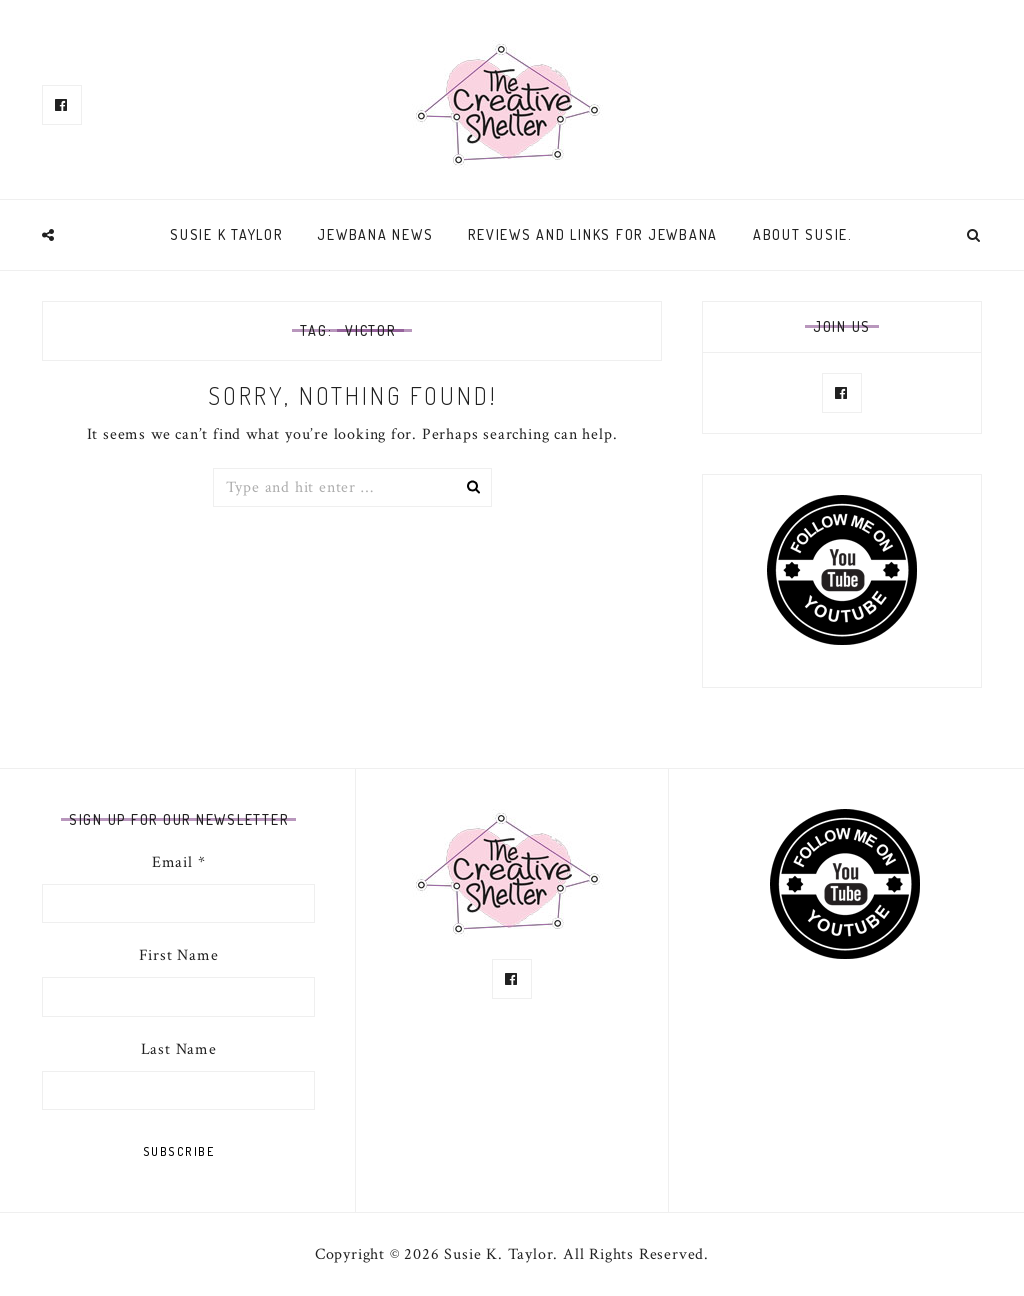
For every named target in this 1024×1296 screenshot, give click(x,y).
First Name (179, 955)
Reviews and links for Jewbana (593, 234)
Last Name (179, 1049)
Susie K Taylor (226, 234)
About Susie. (803, 234)
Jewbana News (375, 234)
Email (179, 862)
